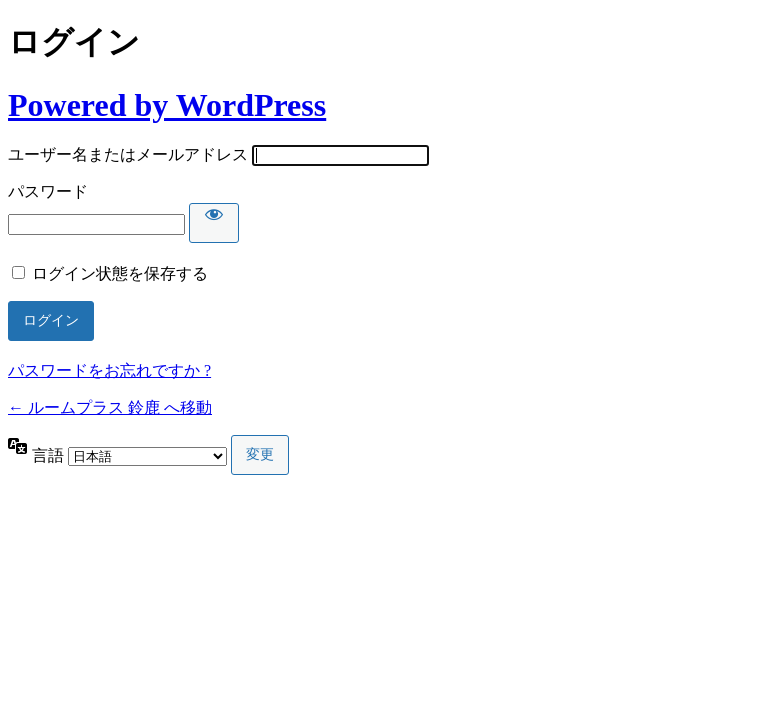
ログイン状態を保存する (120, 273)
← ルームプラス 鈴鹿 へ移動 (110, 407)
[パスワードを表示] (214, 223)
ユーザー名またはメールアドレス (128, 154)
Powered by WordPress (167, 105)
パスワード (48, 191)
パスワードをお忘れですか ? (109, 370)
